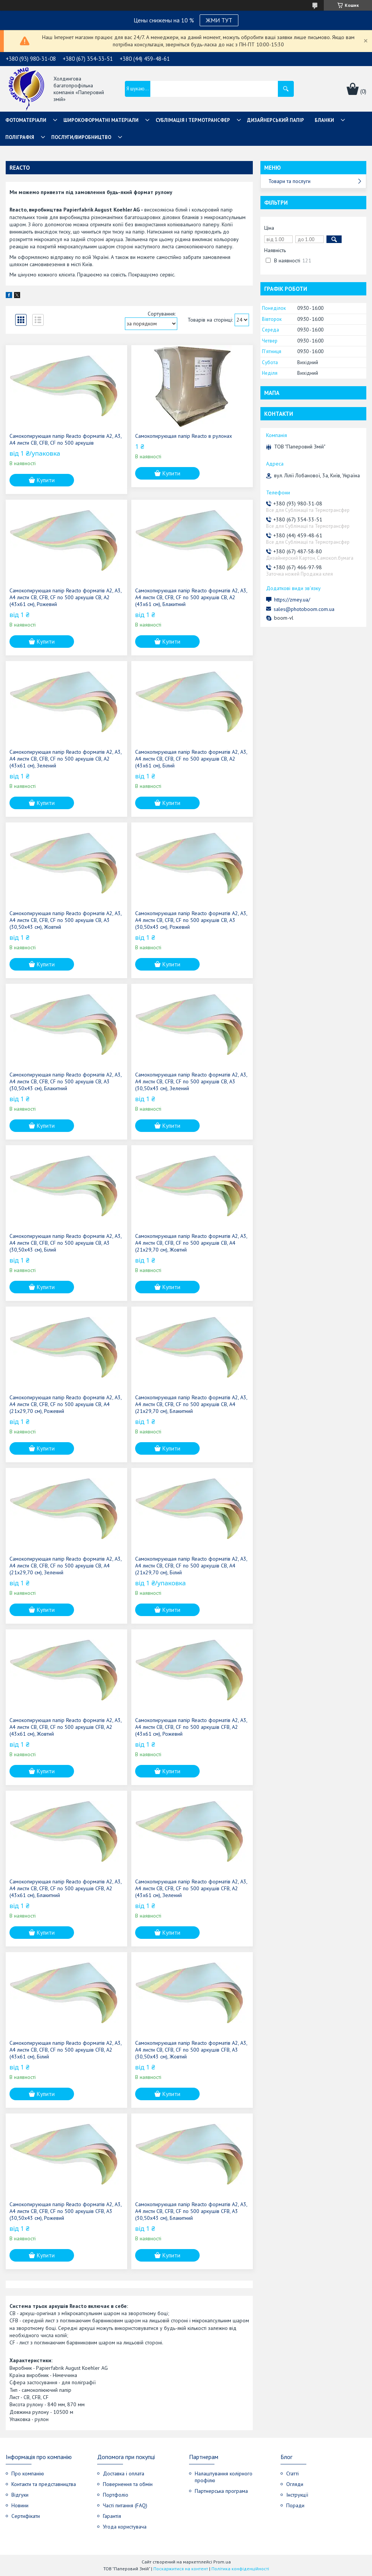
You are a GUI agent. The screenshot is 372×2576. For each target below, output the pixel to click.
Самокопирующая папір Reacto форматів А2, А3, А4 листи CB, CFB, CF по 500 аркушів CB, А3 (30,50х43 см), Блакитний (65, 1081)
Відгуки (19, 2494)
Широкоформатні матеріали (101, 120)
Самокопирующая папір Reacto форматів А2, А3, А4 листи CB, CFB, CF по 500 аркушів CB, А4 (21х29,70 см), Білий (191, 1565)
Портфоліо (115, 2494)
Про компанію (27, 2473)
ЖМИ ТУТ (219, 20)
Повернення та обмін (128, 2484)
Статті (292, 2473)
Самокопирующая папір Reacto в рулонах (183, 435)
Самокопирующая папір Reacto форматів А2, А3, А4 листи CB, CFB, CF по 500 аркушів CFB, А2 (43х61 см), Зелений (191, 1888)
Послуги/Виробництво (81, 137)
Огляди (294, 2484)
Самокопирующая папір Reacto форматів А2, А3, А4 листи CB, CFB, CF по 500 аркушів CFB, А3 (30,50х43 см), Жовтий (191, 2049)
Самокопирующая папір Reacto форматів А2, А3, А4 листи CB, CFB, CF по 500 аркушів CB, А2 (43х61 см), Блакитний (191, 597)
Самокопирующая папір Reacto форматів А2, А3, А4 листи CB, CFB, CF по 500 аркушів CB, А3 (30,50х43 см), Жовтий (65, 920)
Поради (295, 2505)
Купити (46, 480)
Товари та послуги (289, 181)
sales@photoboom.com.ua (304, 609)
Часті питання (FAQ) (125, 2505)
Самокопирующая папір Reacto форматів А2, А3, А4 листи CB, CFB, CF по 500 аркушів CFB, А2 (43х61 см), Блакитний (65, 1888)
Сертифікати (25, 2516)
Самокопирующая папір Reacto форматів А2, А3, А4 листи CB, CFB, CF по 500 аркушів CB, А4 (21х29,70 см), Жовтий (191, 1243)
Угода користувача (125, 2526)
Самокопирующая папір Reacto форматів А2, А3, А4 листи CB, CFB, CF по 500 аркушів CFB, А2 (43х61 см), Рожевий (191, 1727)
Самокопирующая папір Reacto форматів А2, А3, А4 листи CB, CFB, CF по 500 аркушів (65, 439)
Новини (19, 2505)
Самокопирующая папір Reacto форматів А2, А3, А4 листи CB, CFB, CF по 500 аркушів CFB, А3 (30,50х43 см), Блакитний (191, 2211)
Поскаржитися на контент (180, 2568)
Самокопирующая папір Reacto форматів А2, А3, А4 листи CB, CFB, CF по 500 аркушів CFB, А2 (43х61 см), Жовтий (65, 1727)
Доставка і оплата (123, 2473)
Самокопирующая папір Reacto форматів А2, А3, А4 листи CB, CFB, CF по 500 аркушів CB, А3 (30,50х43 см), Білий (65, 1243)
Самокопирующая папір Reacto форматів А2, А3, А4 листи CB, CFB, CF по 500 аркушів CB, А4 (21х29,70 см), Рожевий (65, 1404)
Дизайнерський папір (275, 120)
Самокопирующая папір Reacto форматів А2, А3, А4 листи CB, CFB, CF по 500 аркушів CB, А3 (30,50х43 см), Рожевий (191, 920)
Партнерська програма (221, 2491)
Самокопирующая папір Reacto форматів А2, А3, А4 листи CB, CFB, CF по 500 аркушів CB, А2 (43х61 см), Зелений (65, 758)
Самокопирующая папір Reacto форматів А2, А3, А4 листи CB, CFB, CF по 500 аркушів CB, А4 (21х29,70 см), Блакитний (191, 1404)
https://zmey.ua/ (292, 599)
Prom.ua (222, 2562)
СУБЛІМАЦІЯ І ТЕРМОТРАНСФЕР (193, 120)
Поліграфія (19, 137)
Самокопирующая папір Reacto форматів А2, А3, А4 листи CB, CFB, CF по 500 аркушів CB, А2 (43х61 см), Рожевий (65, 597)
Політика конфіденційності (240, 2568)
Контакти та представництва (43, 2484)
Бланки (324, 120)
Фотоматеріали (25, 120)
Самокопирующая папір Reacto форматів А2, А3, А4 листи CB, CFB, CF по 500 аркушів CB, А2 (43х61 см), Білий (191, 758)
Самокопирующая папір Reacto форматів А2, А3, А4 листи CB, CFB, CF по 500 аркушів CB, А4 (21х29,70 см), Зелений (65, 1565)
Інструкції (297, 2494)
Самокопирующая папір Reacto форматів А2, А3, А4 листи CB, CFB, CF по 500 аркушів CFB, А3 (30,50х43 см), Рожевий (65, 2211)
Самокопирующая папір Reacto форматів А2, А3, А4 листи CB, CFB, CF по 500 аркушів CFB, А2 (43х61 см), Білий (65, 2049)
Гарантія (112, 2516)
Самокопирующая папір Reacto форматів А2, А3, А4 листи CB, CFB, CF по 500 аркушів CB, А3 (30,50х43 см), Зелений (191, 1081)
